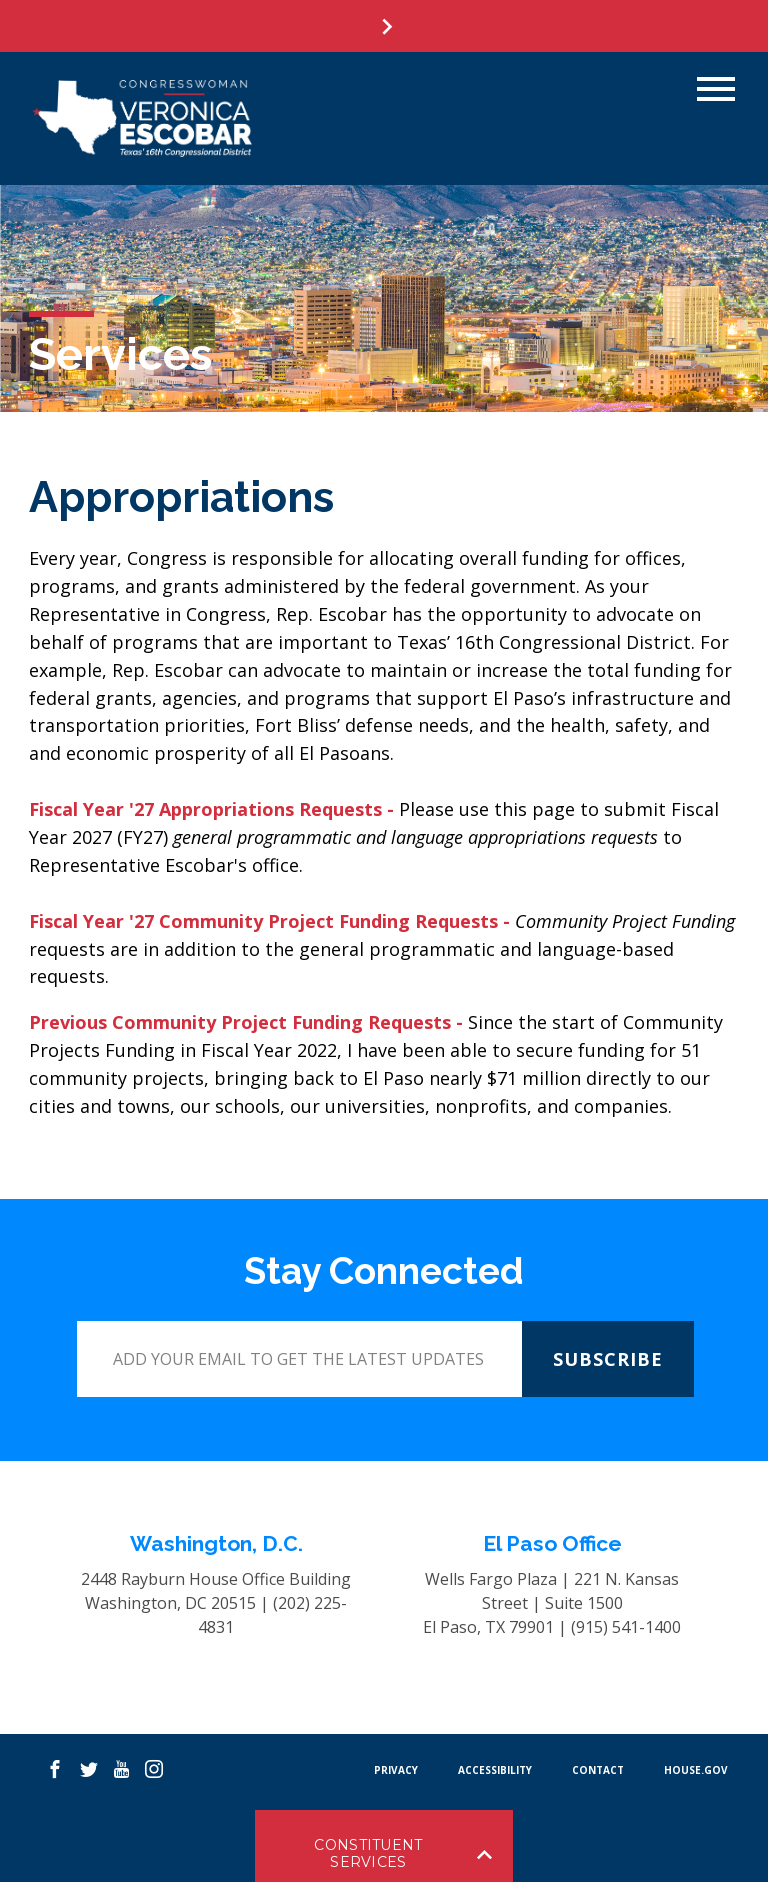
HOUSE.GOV (696, 1770)
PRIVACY (396, 1770)
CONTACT (598, 1770)
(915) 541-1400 (626, 1627)
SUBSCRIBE (608, 1359)
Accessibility (495, 1770)
